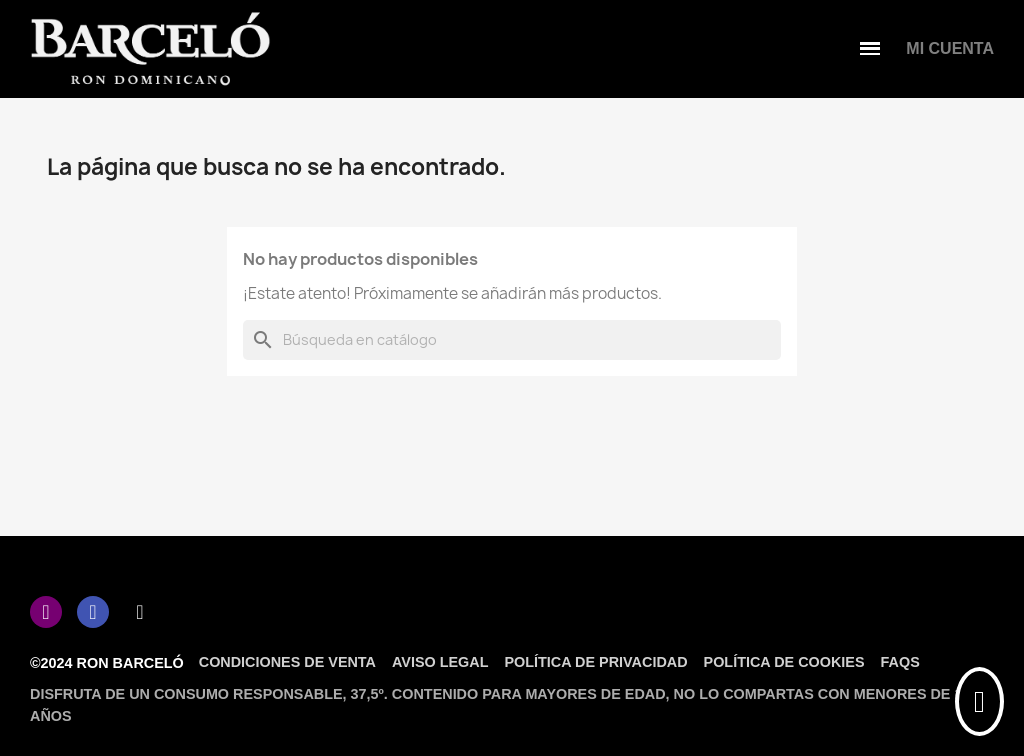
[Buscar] (512, 340)
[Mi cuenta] (950, 49)
